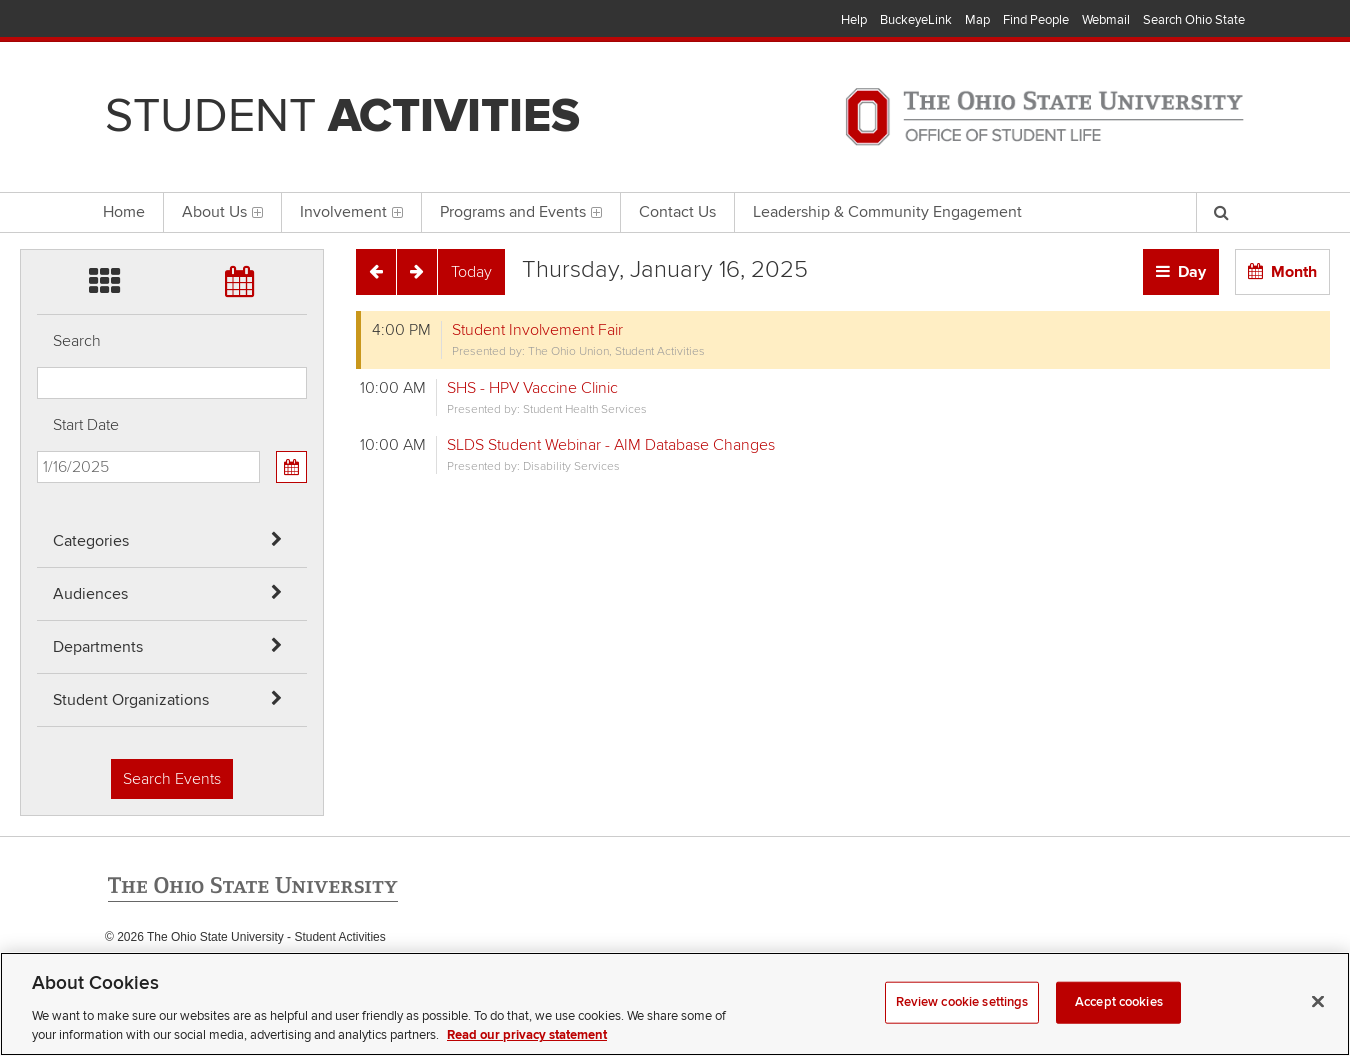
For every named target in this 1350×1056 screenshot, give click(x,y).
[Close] (1318, 1021)
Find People (1036, 20)
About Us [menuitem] (222, 212)
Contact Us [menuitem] (677, 212)
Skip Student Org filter (37, 174)
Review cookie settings (962, 1021)
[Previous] (376, 272)
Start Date (86, 425)
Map (977, 20)
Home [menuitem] (124, 212)
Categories (91, 541)
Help (854, 20)
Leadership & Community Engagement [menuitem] (887, 212)
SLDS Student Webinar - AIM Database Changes (611, 445)
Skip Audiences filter (37, 68)
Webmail (1106, 20)
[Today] (471, 272)
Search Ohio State (1194, 20)
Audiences (90, 594)
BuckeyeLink (916, 20)
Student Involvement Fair (537, 330)
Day (1192, 272)
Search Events (172, 779)
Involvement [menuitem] (351, 212)
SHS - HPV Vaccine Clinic (532, 388)
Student (342, 116)
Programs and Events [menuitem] (521, 212)
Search (77, 341)
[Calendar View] (291, 467)
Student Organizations (131, 700)
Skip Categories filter (37, 15)
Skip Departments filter (37, 121)
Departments (98, 647)
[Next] (417, 272)
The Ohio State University (145, 21)
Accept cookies (1119, 1021)
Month (1294, 272)
